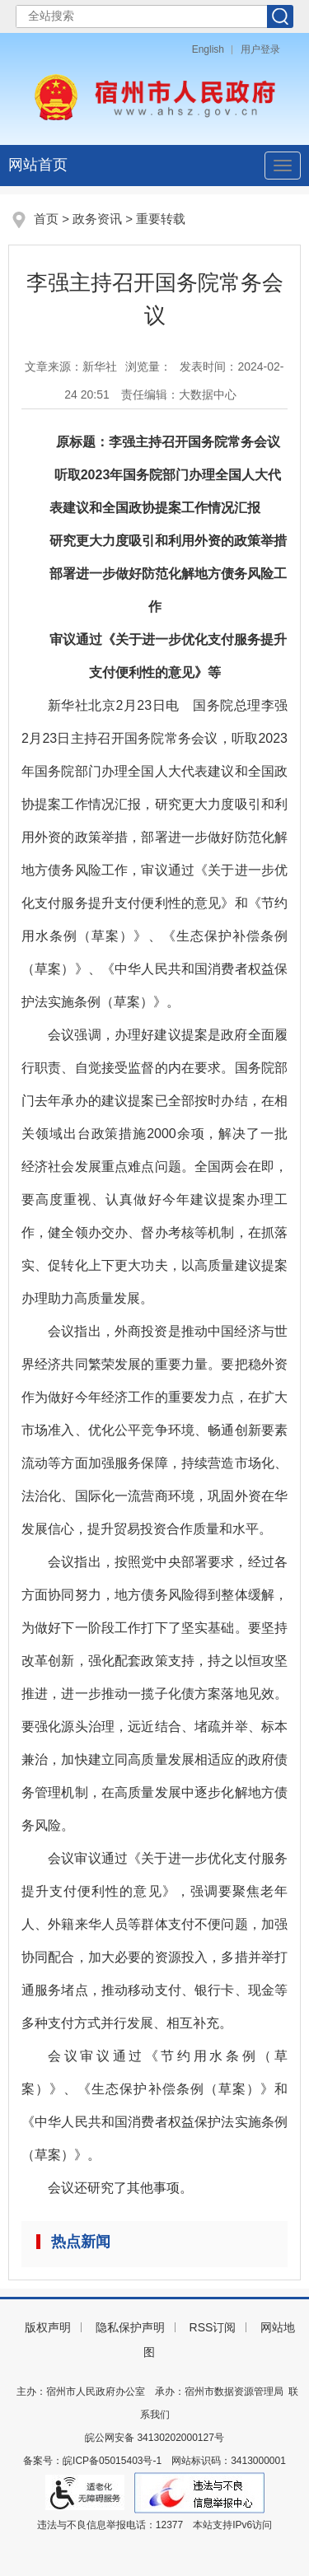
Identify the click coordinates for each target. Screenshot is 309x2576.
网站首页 (38, 164)
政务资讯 (97, 219)
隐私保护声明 (130, 2327)
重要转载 (160, 219)
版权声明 (48, 2327)
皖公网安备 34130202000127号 (154, 2437)
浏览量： (148, 366)
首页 (46, 219)
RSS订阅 (213, 2327)
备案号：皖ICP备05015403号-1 (92, 2460)
